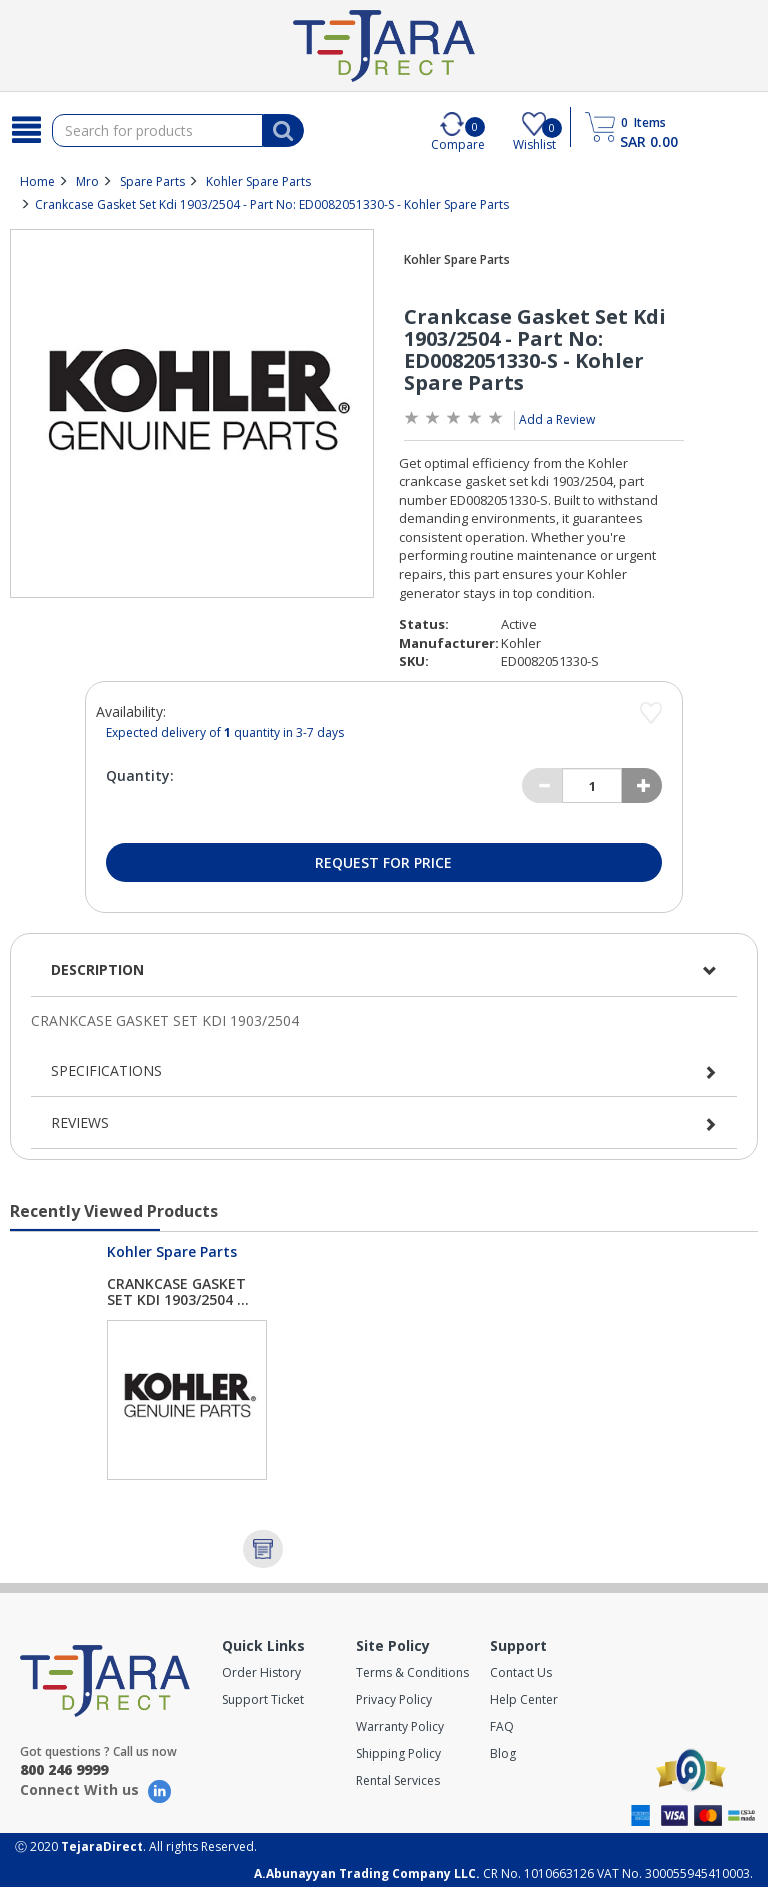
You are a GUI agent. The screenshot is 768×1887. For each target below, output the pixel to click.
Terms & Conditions (412, 1672)
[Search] (26, 130)
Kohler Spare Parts (258, 181)
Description (97, 969)
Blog (503, 1753)
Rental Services (398, 1780)
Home (37, 181)
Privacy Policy (394, 1699)
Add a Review (557, 419)
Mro (87, 181)
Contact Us (521, 1672)
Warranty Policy (400, 1726)
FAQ (502, 1726)
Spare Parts (152, 181)
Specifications (106, 1070)
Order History (261, 1672)
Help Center (524, 1699)
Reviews (80, 1122)
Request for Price (383, 862)
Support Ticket (263, 1699)
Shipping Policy (398, 1753)
